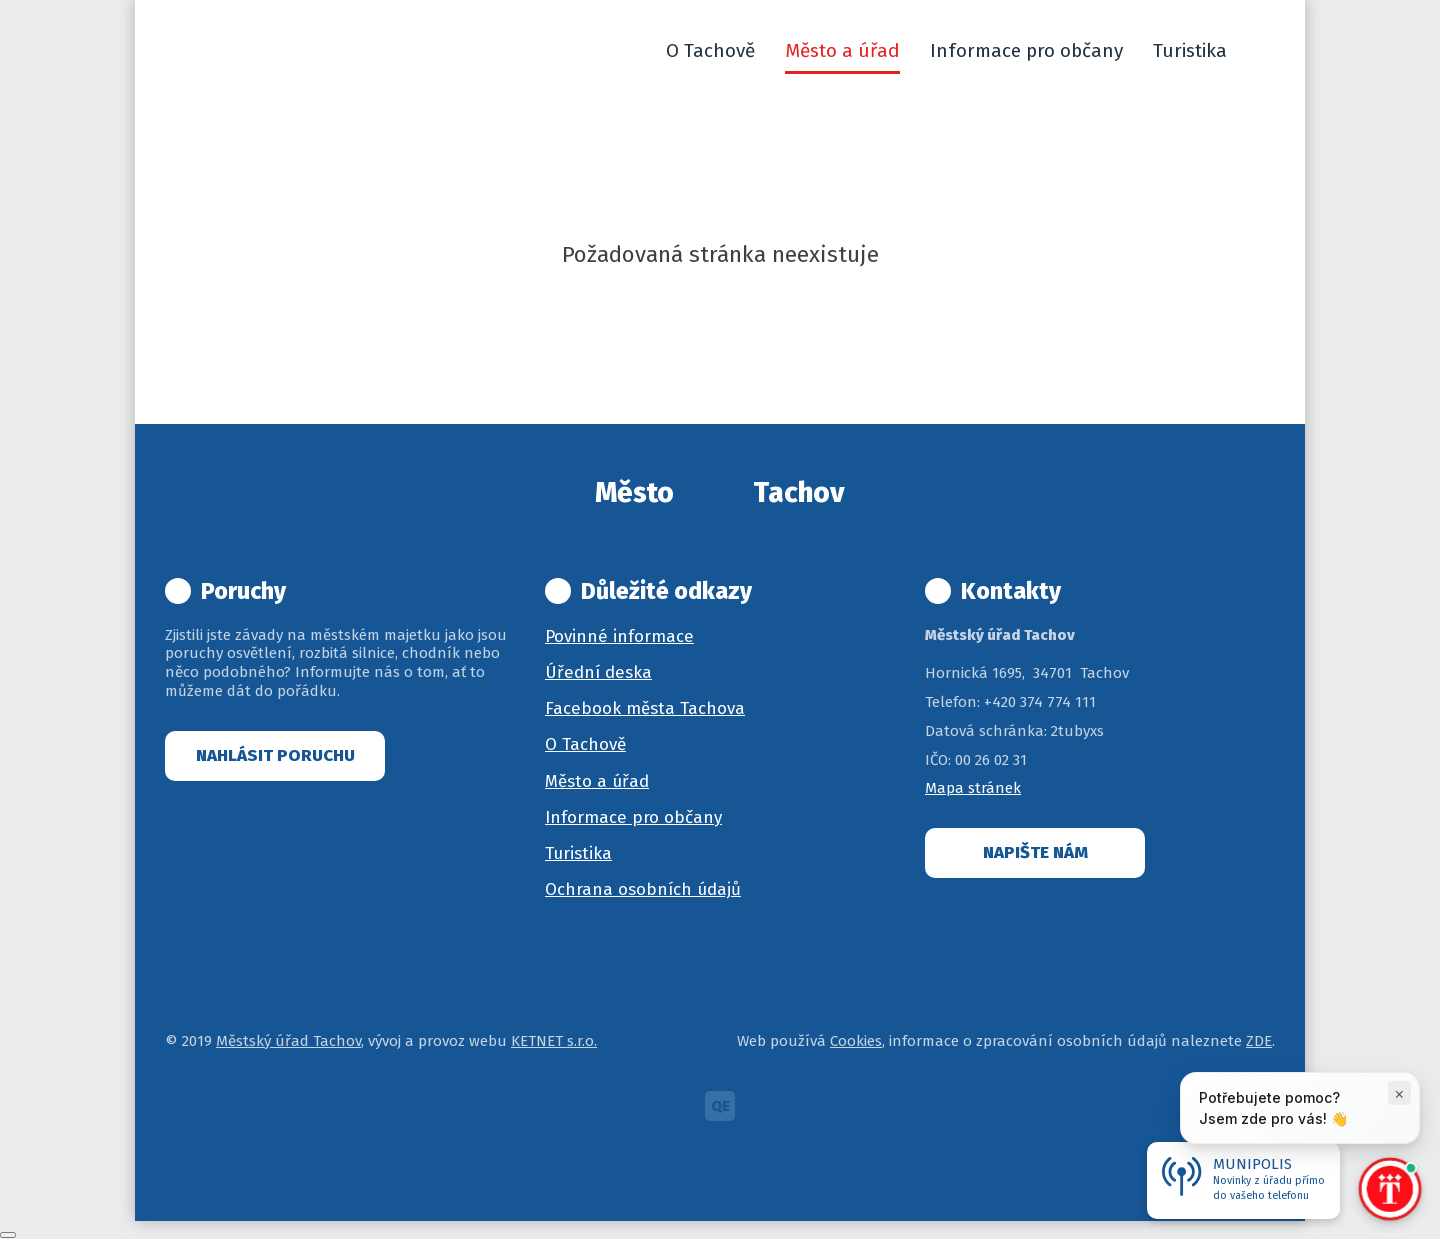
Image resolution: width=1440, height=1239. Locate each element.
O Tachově (585, 744)
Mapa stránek (973, 788)
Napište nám (1035, 852)
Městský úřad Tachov (288, 1041)
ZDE (1259, 1041)
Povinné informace (619, 636)
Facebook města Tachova (645, 708)
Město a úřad (597, 781)
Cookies (856, 1041)
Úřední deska (598, 672)
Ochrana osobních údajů (643, 889)
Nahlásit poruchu (275, 755)
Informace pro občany (633, 817)
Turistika (578, 853)
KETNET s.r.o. (554, 1041)
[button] (1266, 51)
